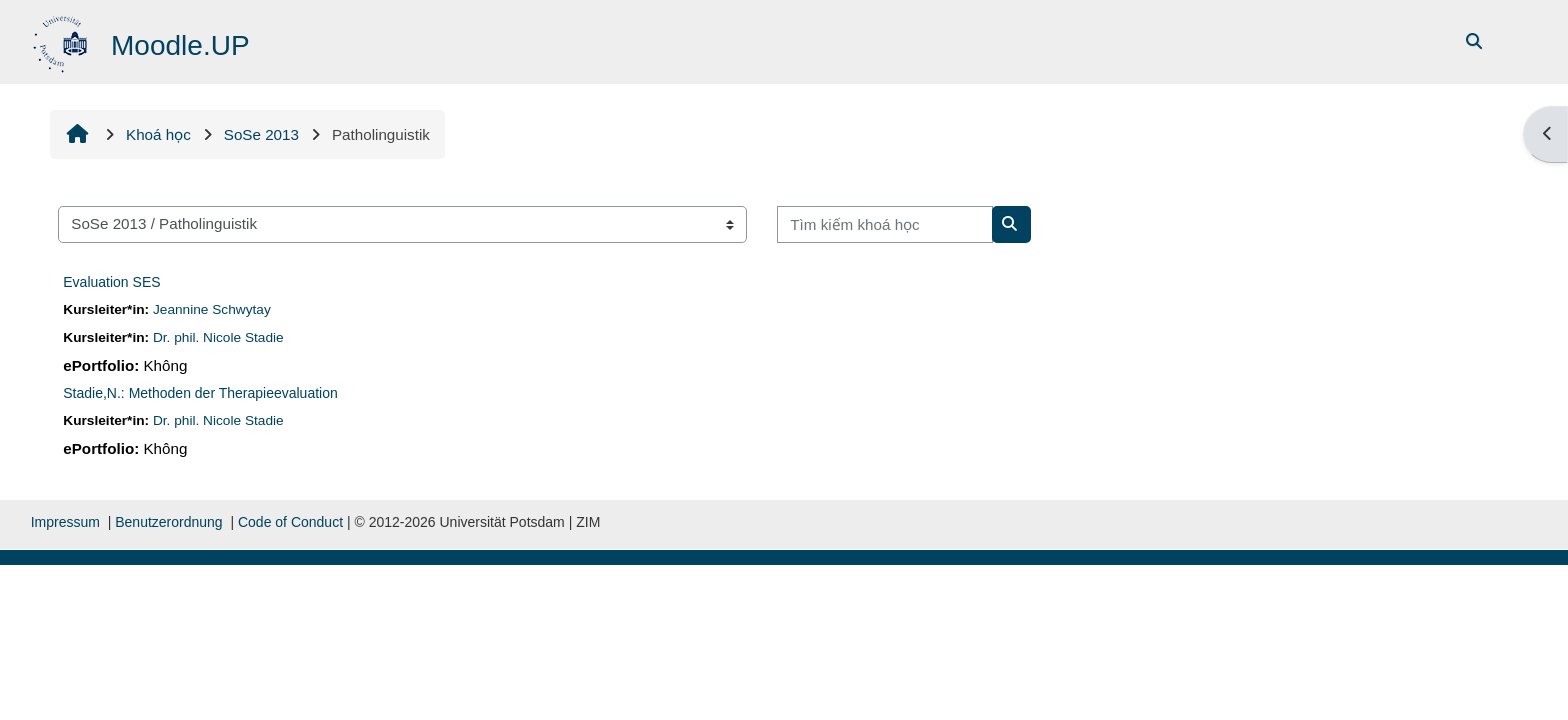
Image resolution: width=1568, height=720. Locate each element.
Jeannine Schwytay (212, 309)
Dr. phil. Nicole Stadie (218, 337)
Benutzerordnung (168, 522)
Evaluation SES (111, 282)
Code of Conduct (290, 522)
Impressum (65, 522)
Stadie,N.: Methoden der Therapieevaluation (200, 393)
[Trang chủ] (62, 40)
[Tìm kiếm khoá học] (885, 224)
